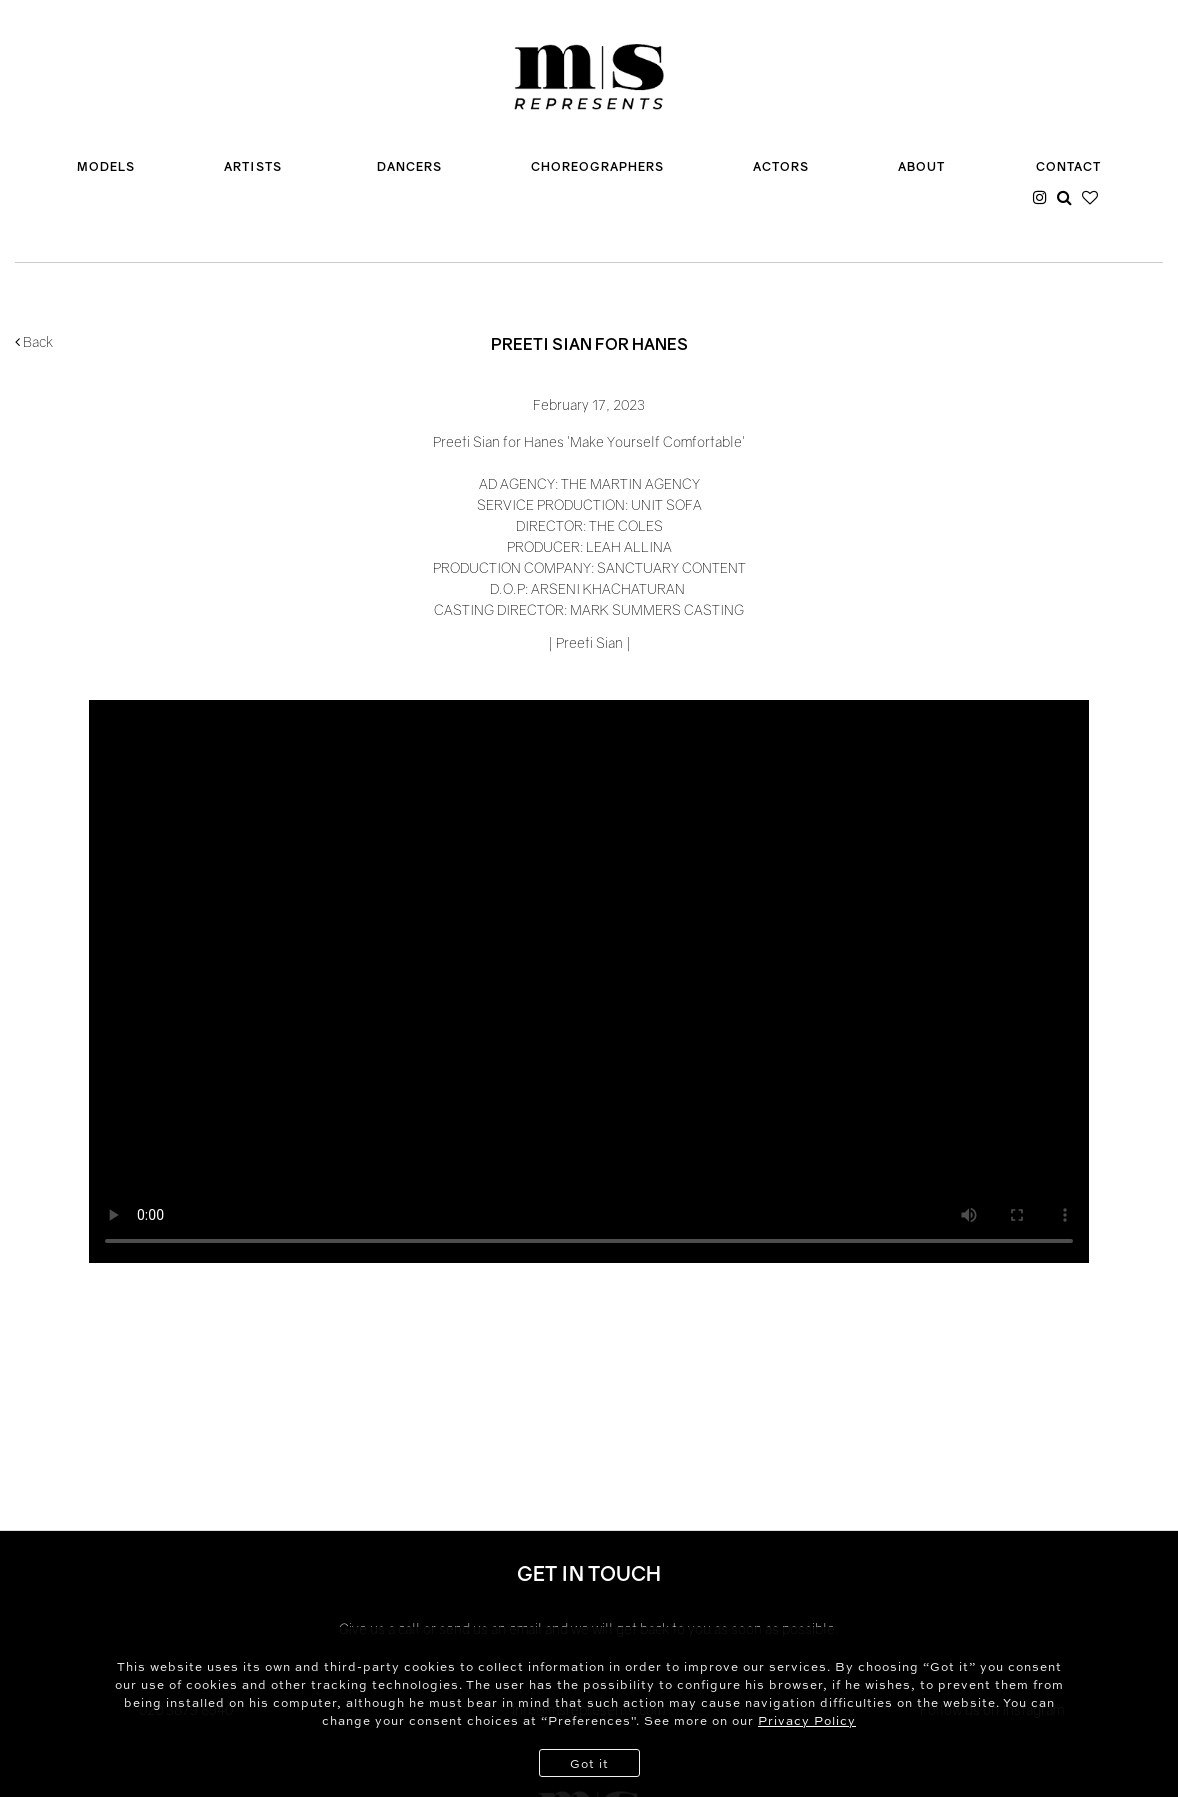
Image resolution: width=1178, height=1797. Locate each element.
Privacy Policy (807, 1720)
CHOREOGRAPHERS (597, 166)
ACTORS (781, 166)
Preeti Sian (589, 642)
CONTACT (1068, 166)
